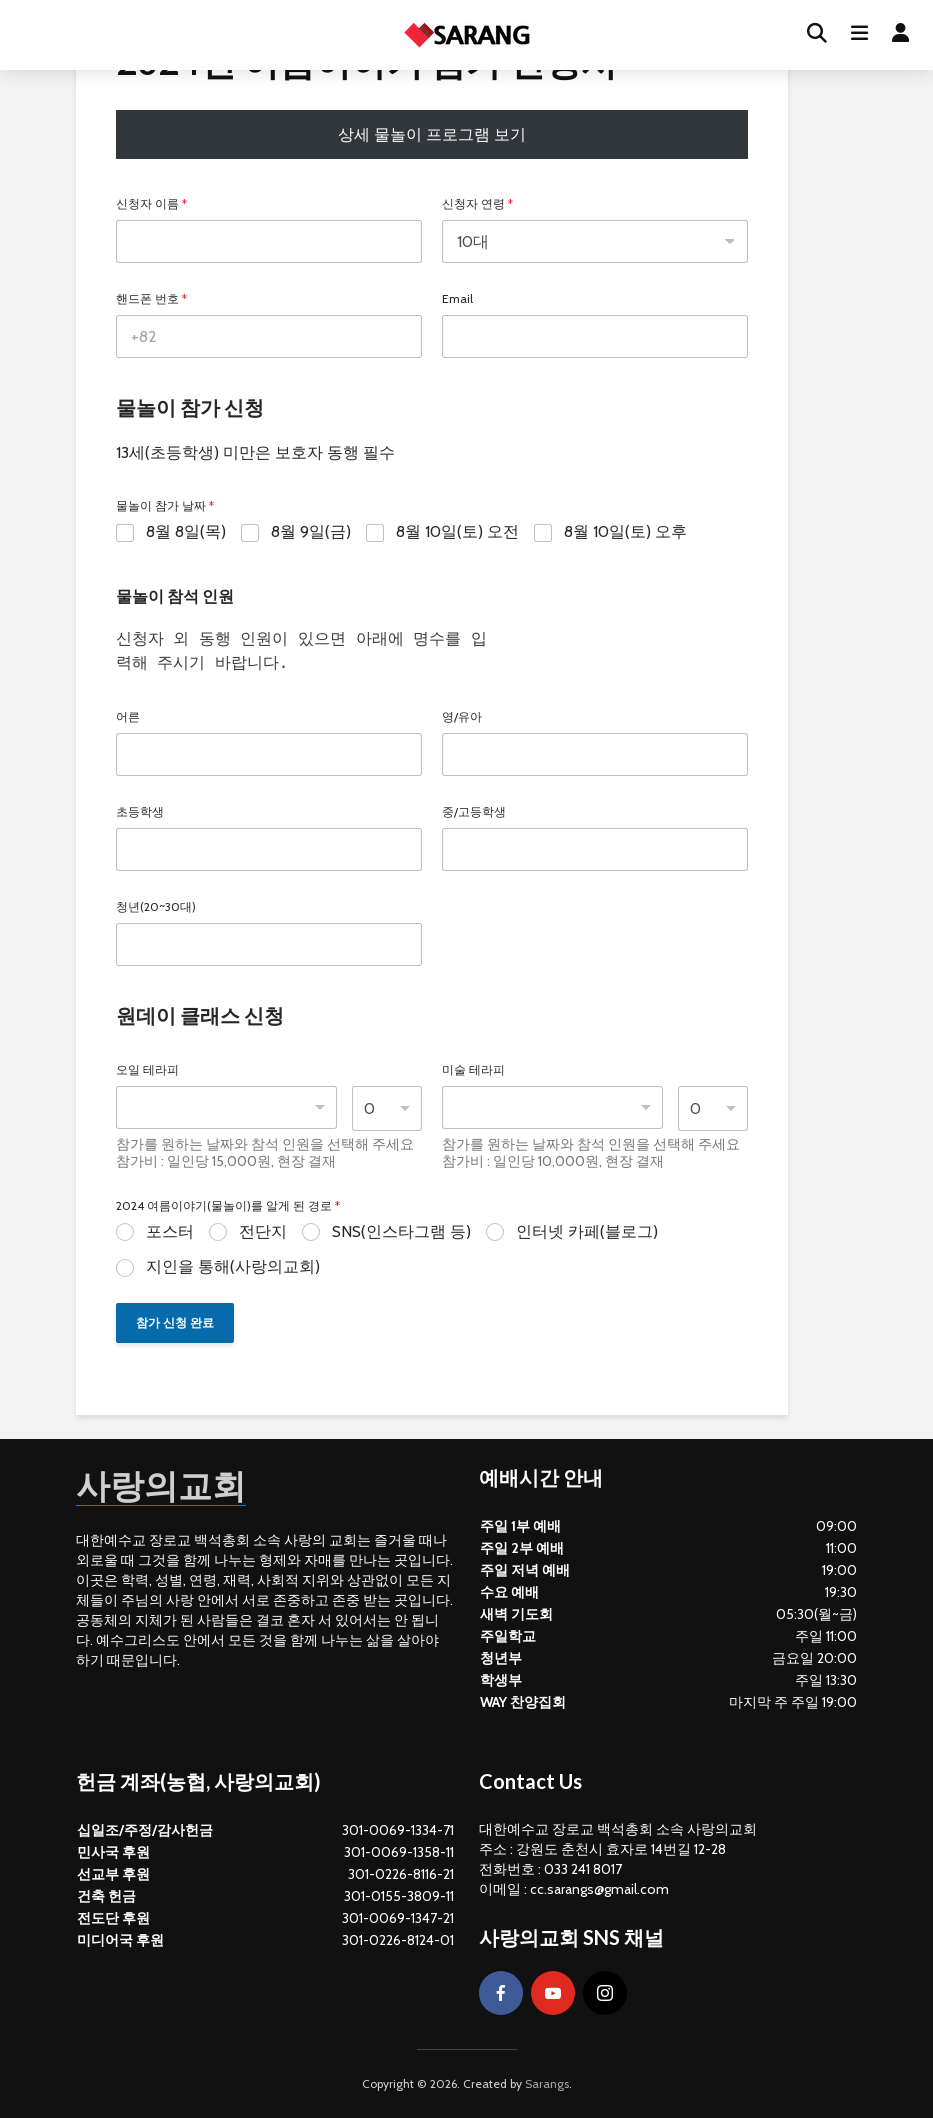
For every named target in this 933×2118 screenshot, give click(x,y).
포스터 (170, 1231)
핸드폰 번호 (151, 299)
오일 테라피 (147, 1070)
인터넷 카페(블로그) (587, 1231)
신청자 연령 (477, 204)
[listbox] (226, 1107)
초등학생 (140, 812)
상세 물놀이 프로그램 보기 (432, 134)
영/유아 (462, 717)
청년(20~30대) (156, 907)
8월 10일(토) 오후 (625, 531)
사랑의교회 (166, 1484)
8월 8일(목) (186, 531)
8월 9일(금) (311, 531)
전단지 (263, 1231)
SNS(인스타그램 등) (401, 1231)
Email (457, 299)
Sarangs (547, 2083)
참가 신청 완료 (175, 1322)
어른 (128, 717)
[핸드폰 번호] (269, 336)
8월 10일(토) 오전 (457, 531)
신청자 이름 (151, 204)
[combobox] (552, 1107)
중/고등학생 (474, 812)
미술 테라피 (473, 1070)
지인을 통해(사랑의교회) (233, 1266)
